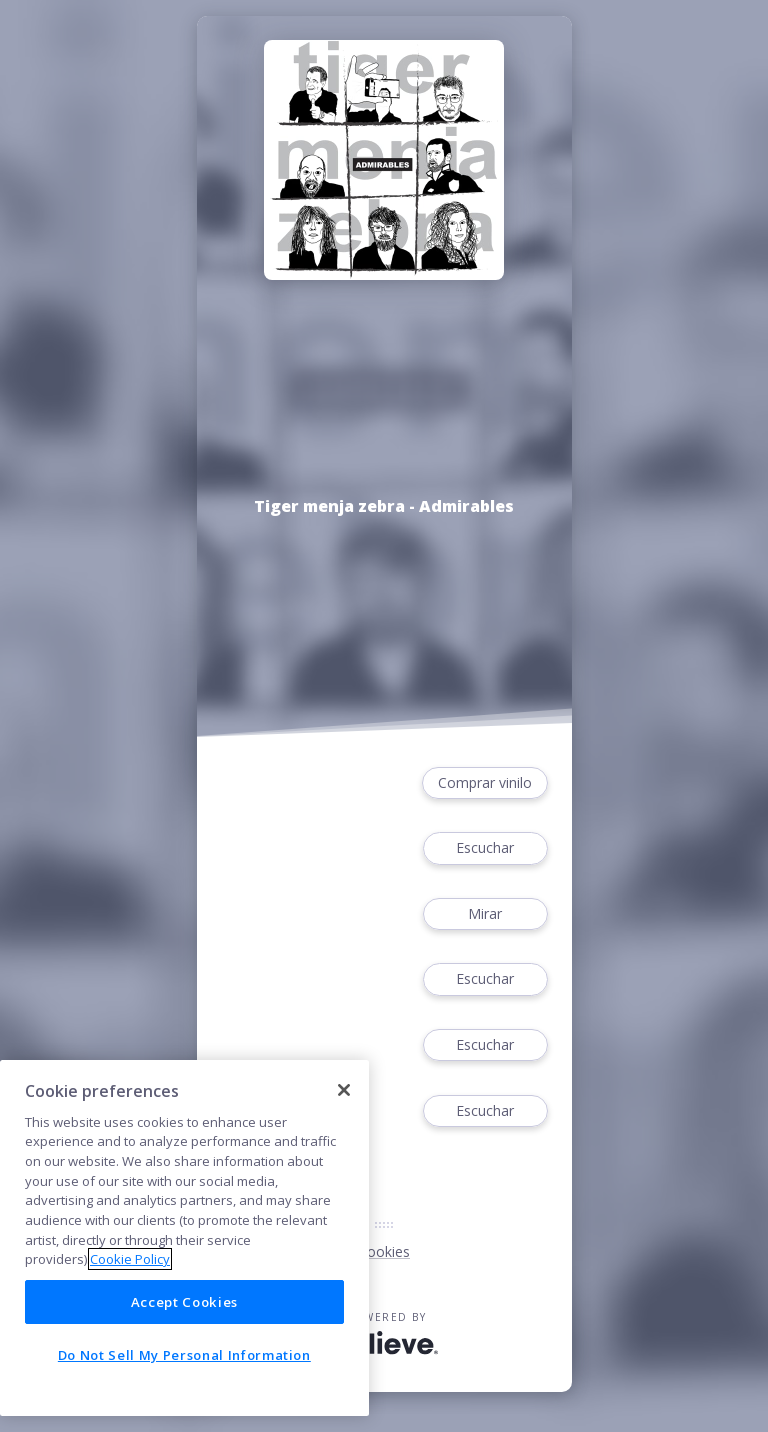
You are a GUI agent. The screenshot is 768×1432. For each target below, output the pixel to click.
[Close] (344, 1090)
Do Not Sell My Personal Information (184, 1355)
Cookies (384, 1251)
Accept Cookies (184, 1302)
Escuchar (485, 848)
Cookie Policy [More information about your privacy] (130, 1259)
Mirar (485, 914)
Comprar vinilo (485, 783)
